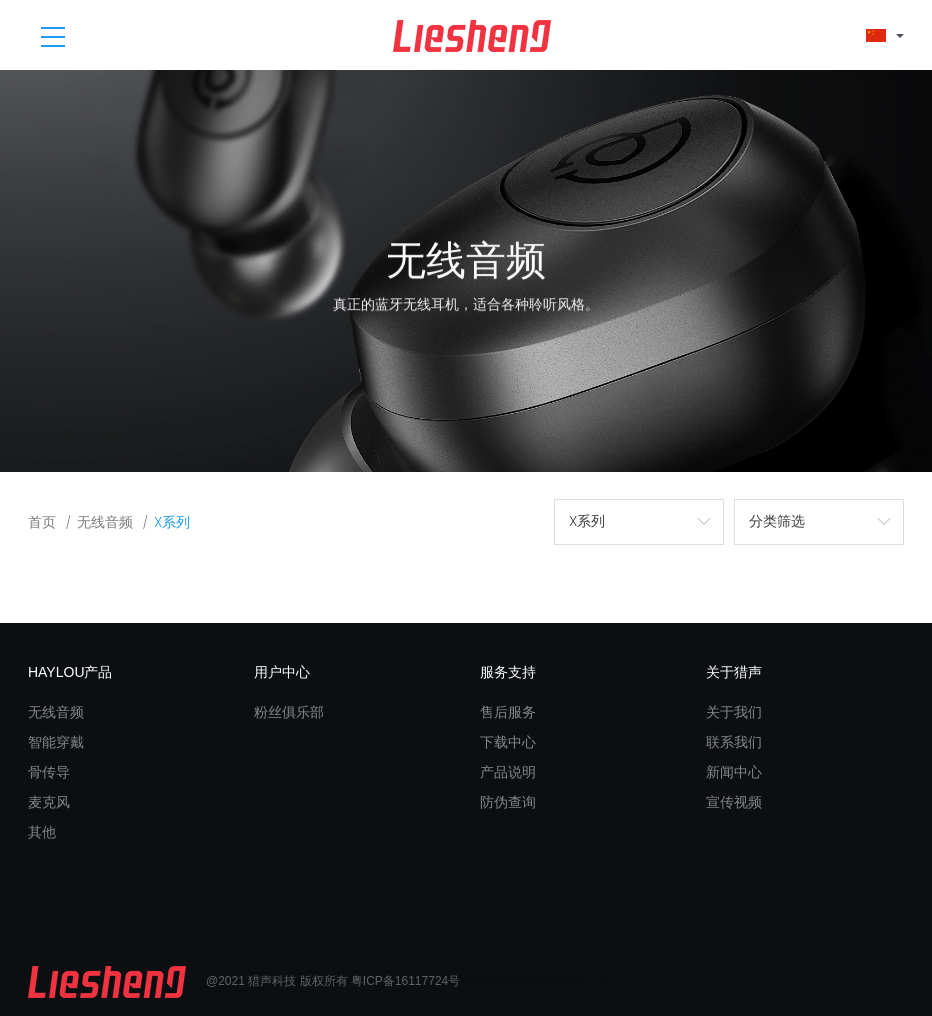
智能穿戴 (56, 742)
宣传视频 (734, 802)
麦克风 (49, 802)
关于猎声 (734, 672)
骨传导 (49, 772)
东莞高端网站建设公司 (551, 981)
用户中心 (282, 672)
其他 (42, 832)
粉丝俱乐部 (289, 712)
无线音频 (105, 522)
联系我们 (734, 742)
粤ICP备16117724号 (405, 981)
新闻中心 (734, 772)
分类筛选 (777, 521)
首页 (42, 522)
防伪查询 (508, 802)
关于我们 (734, 712)
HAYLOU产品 (70, 672)
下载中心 (508, 742)
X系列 (172, 522)
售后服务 (508, 712)
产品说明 (508, 772)
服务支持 (508, 672)
